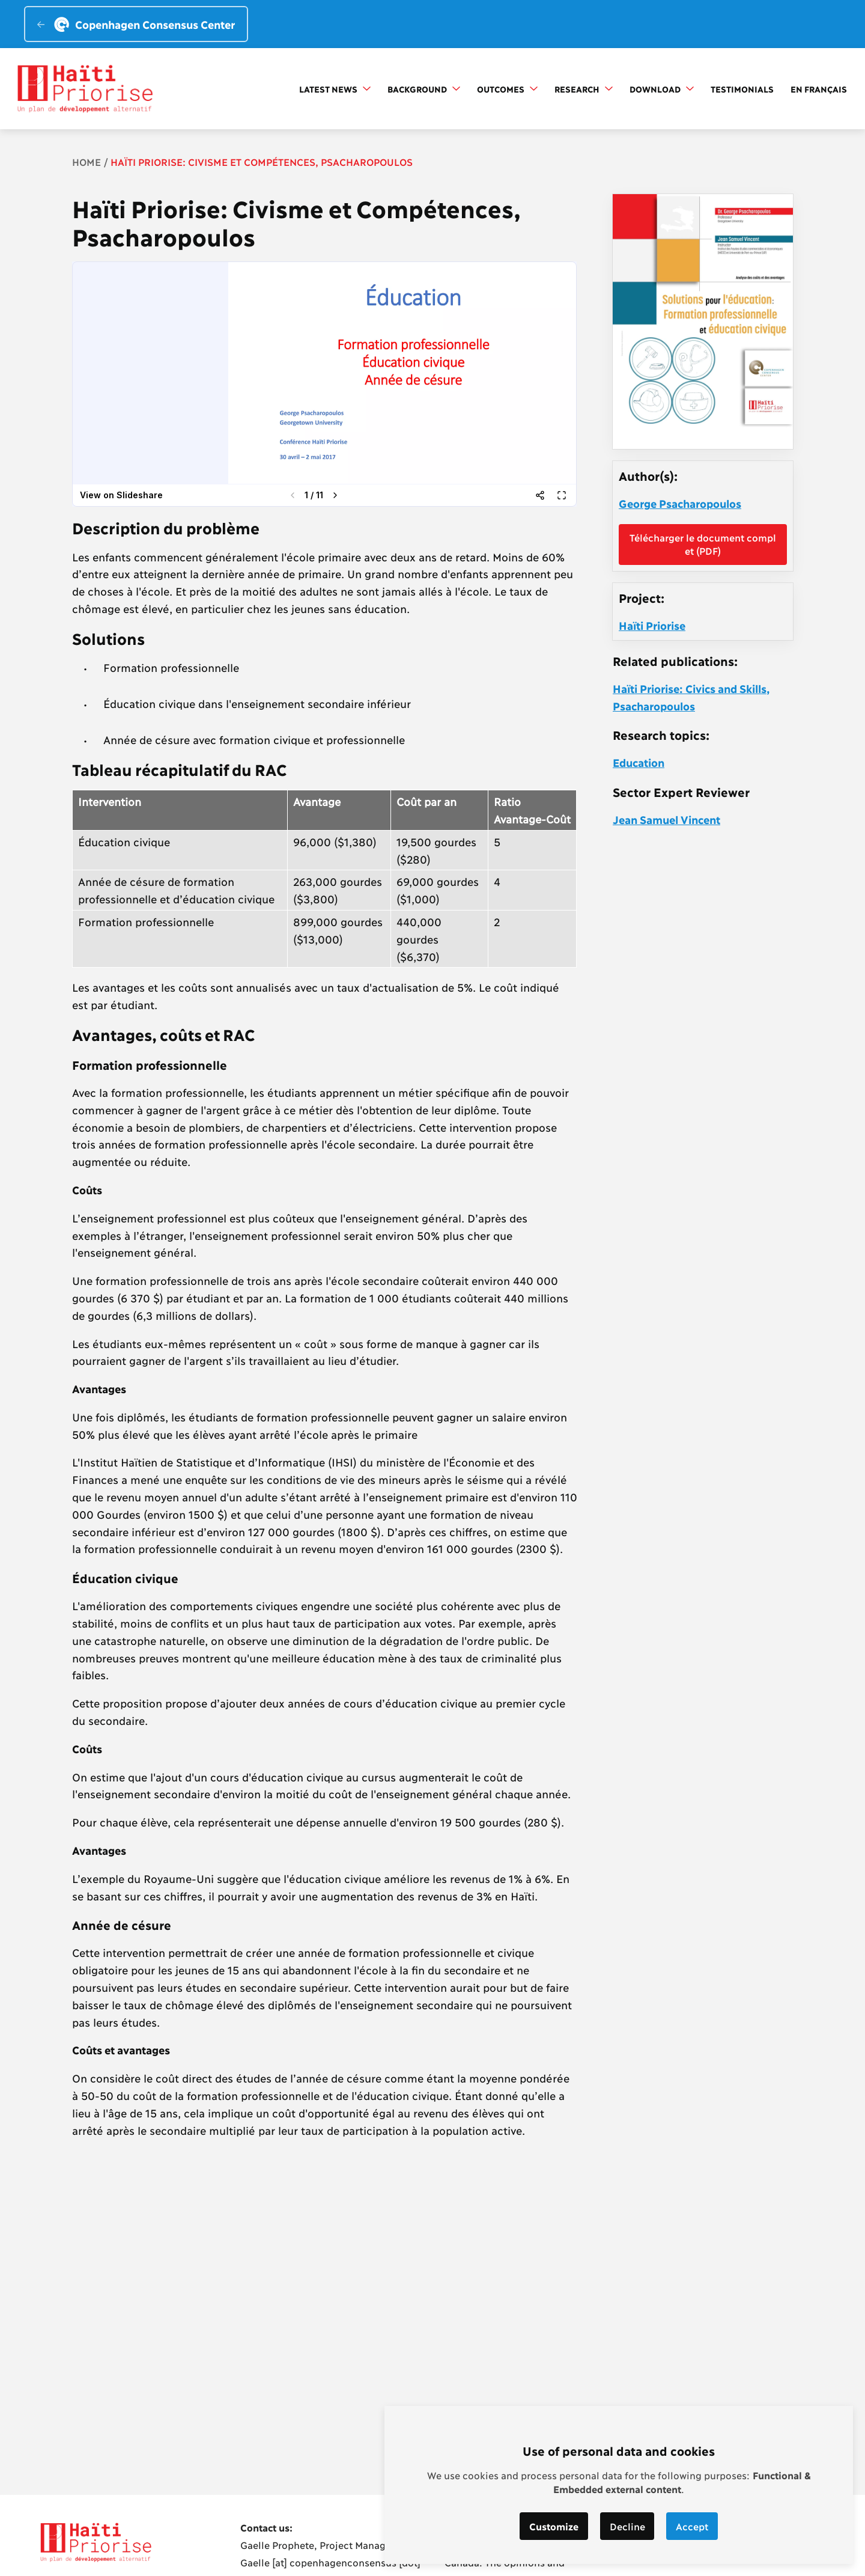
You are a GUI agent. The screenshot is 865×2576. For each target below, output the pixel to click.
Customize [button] (553, 2526)
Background (423, 89)
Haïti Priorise (652, 625)
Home (86, 161)
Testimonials (742, 89)
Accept (692, 2526)
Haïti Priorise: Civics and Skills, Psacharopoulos (691, 697)
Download (662, 89)
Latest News (335, 89)
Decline (627, 2526)
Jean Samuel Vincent (666, 819)
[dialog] (618, 2485)
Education (638, 762)
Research (583, 89)
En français (819, 89)
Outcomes (507, 89)
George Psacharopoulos (680, 503)
